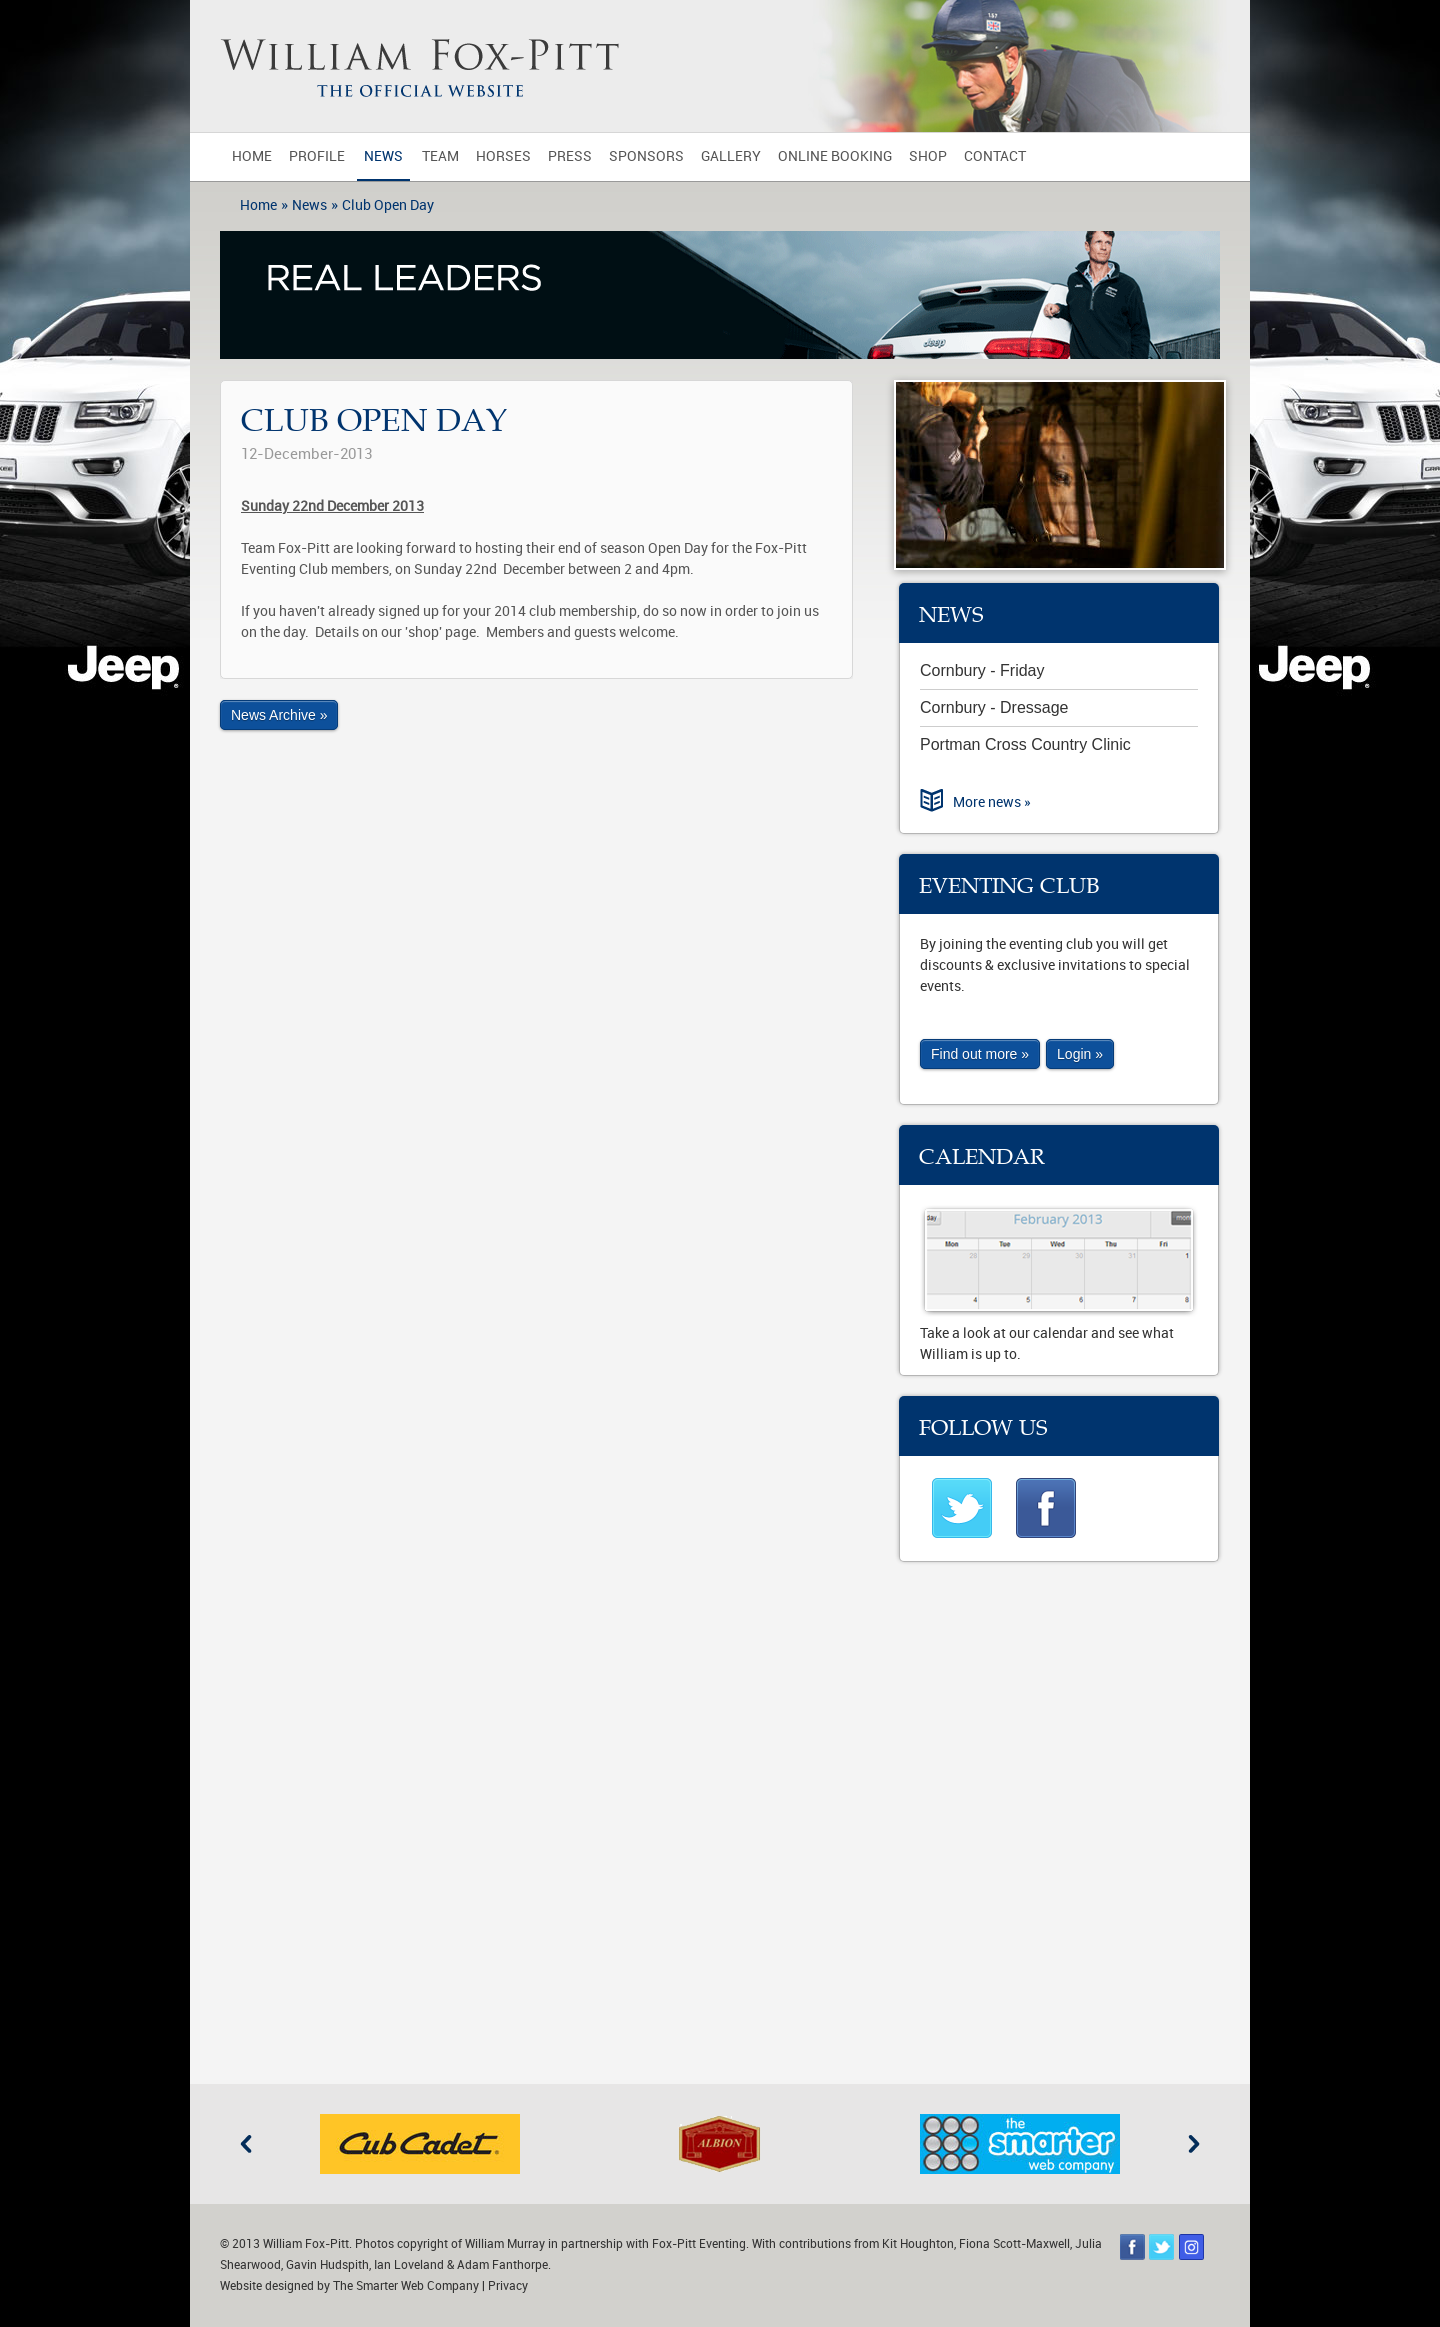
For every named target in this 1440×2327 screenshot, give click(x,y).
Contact (995, 156)
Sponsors (646, 156)
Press (570, 156)
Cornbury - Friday (982, 670)
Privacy (508, 2286)
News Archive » (279, 715)
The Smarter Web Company (406, 2286)
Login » (1080, 1054)
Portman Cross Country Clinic (1025, 744)
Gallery (731, 156)
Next (1194, 2144)
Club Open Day (388, 205)
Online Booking (835, 156)
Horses (503, 156)
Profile (317, 156)
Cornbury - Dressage (994, 707)
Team (440, 156)
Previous (246, 2144)
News (383, 156)
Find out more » (980, 1054)
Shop (928, 156)
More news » (992, 802)
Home (252, 156)
